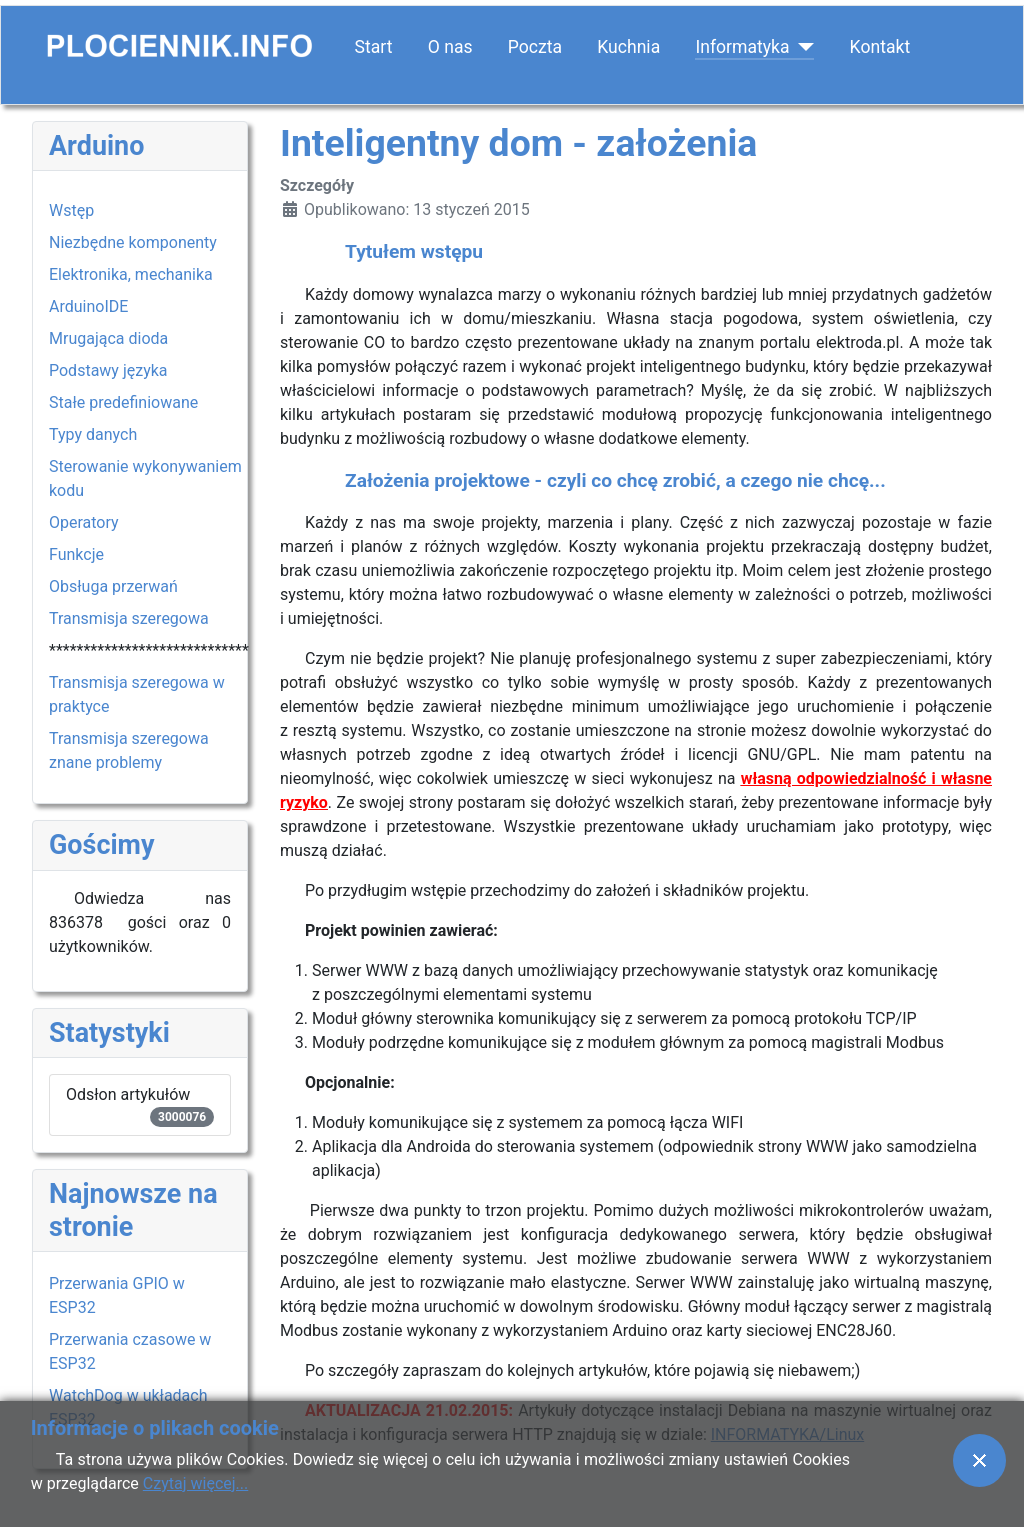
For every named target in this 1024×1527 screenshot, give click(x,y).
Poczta (535, 47)
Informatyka (742, 47)
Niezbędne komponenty (133, 242)
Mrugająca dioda (108, 338)
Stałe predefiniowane (123, 402)
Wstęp (71, 210)
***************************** (149, 650)
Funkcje (76, 554)
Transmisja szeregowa (129, 618)
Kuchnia (628, 47)
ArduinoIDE (88, 306)
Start (374, 47)
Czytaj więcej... (195, 1483)
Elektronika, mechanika (131, 274)
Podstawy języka (108, 370)
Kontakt (880, 47)
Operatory (84, 522)
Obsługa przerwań (113, 586)
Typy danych (93, 434)
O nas (450, 47)
